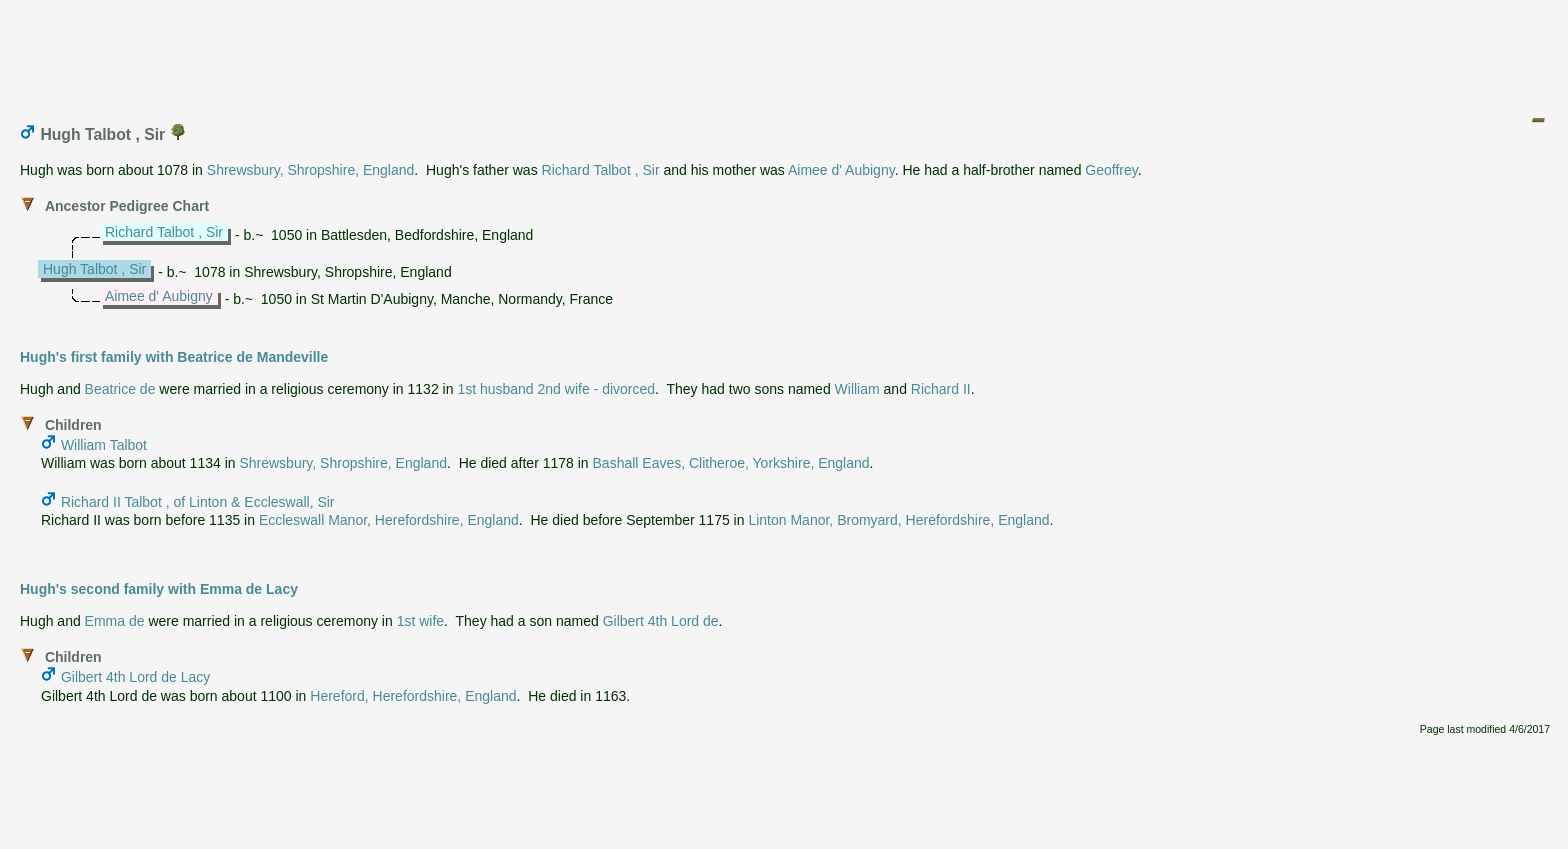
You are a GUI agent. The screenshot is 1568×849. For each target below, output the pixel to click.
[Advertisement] (785, 53)
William (857, 389)
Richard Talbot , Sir (601, 170)
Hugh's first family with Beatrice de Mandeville (174, 357)
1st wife (420, 621)
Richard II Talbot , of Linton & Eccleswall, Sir (198, 502)
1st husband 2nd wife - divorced (556, 389)
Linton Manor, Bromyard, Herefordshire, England (898, 520)
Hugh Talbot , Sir (94, 269)
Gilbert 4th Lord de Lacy (135, 677)
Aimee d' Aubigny (841, 170)
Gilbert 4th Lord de (661, 621)
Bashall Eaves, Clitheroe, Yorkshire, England (731, 463)
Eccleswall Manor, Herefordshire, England (389, 520)
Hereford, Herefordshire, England (413, 696)
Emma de (115, 621)
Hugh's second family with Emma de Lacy (159, 589)
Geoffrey (1111, 170)
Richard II (941, 389)
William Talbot (104, 445)
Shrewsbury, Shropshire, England (311, 170)
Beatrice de (120, 389)
